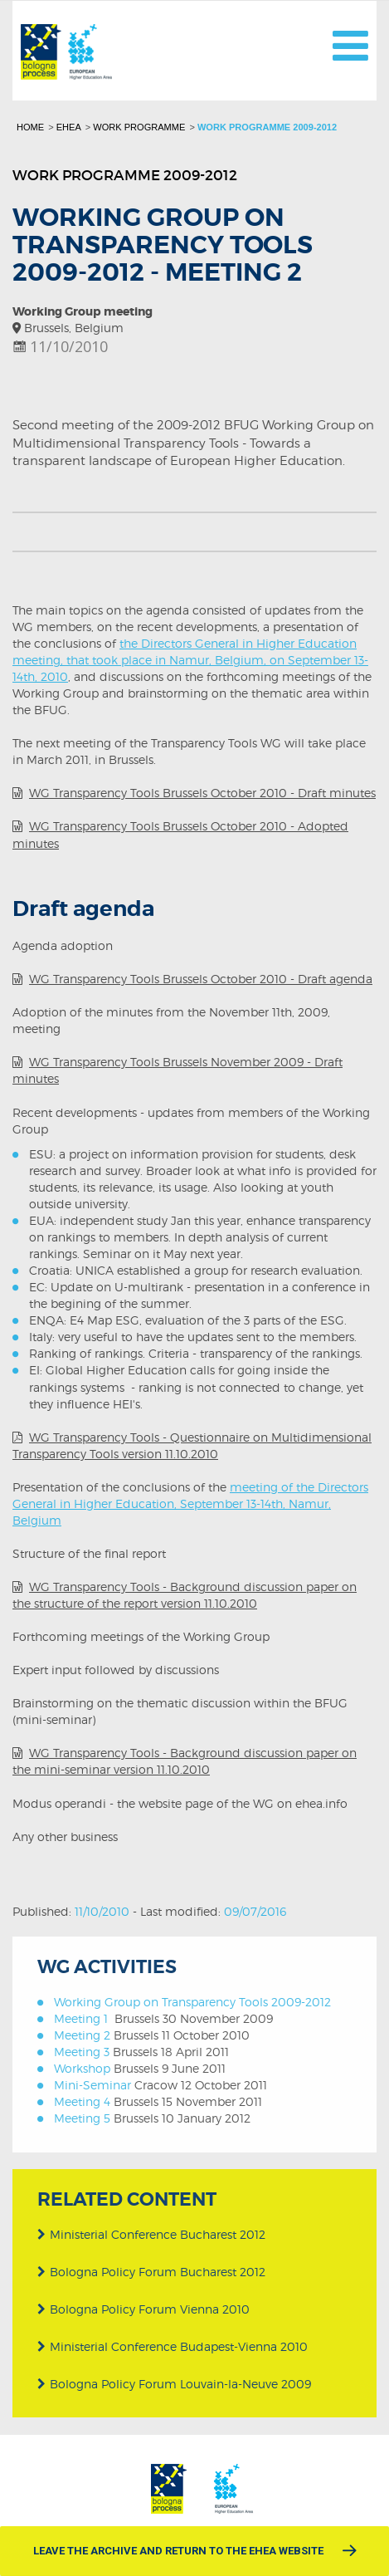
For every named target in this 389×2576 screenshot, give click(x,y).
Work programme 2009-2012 (267, 127)
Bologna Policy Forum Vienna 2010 (143, 2307)
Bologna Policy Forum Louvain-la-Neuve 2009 (174, 2383)
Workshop (82, 2068)
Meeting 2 (82, 2035)
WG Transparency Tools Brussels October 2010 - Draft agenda (200, 979)
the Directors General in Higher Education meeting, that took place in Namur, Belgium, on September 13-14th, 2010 (190, 659)
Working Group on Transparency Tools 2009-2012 (192, 2002)
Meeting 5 (82, 2118)
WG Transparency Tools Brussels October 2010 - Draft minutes (202, 793)
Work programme (139, 127)
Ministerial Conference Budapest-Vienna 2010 (172, 2345)
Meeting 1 (81, 2018)
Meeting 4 (82, 2101)
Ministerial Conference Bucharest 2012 (151, 2233)
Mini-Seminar (92, 2085)
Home (30, 127)
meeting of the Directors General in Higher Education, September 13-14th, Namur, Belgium (190, 1503)
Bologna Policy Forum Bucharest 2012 (151, 2270)
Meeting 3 (81, 2052)
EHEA (68, 127)
